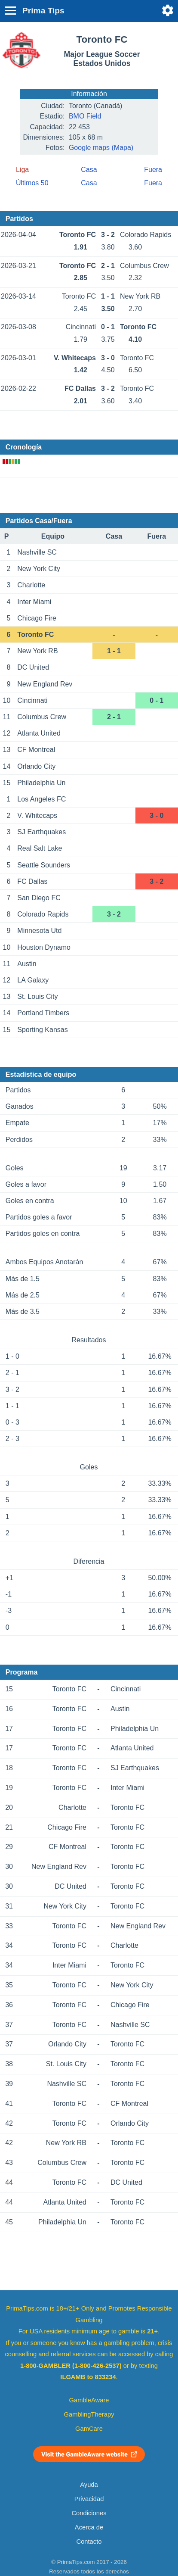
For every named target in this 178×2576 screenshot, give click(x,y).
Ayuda (89, 2484)
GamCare (89, 2428)
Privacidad (89, 2498)
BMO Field (85, 116)
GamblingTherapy (89, 2414)
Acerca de (89, 2527)
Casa (89, 169)
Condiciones (88, 2513)
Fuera (153, 169)
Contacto (89, 2541)
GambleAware (89, 2400)
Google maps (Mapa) (101, 147)
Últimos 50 (32, 183)
